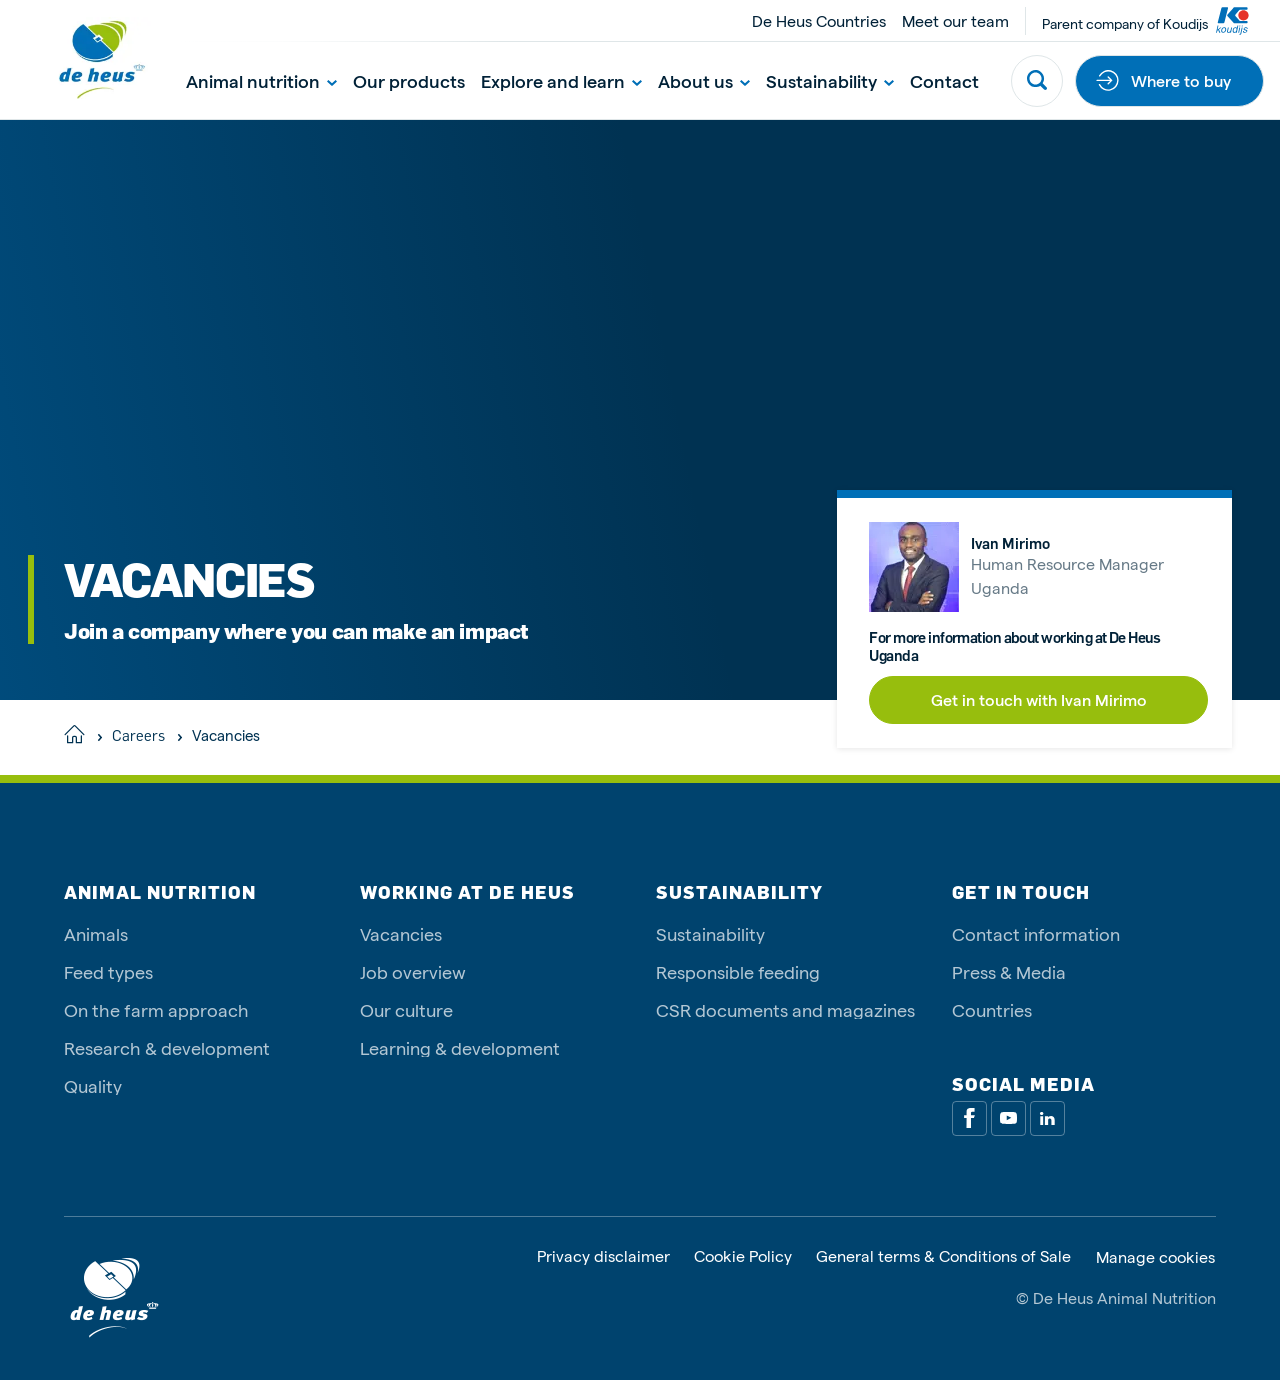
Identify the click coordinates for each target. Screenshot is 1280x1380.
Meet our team (955, 20)
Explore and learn (561, 80)
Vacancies (401, 933)
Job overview (413, 971)
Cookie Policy (743, 1256)
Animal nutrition (261, 80)
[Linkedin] (1047, 1118)
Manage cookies (1155, 1257)
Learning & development (460, 1047)
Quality (93, 1085)
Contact (944, 80)
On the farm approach (156, 1009)
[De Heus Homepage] (85, 59)
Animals (96, 933)
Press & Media (1009, 971)
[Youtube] (1008, 1118)
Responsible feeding (738, 971)
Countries (992, 1009)
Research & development (167, 1047)
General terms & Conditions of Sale (943, 1256)
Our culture (406, 1009)
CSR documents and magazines (785, 1009)
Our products (409, 80)
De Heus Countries (819, 20)
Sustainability (830, 80)
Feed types (108, 971)
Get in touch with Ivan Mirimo (1039, 699)
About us (704, 80)
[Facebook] (969, 1118)
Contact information (1036, 933)
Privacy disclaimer (603, 1256)
